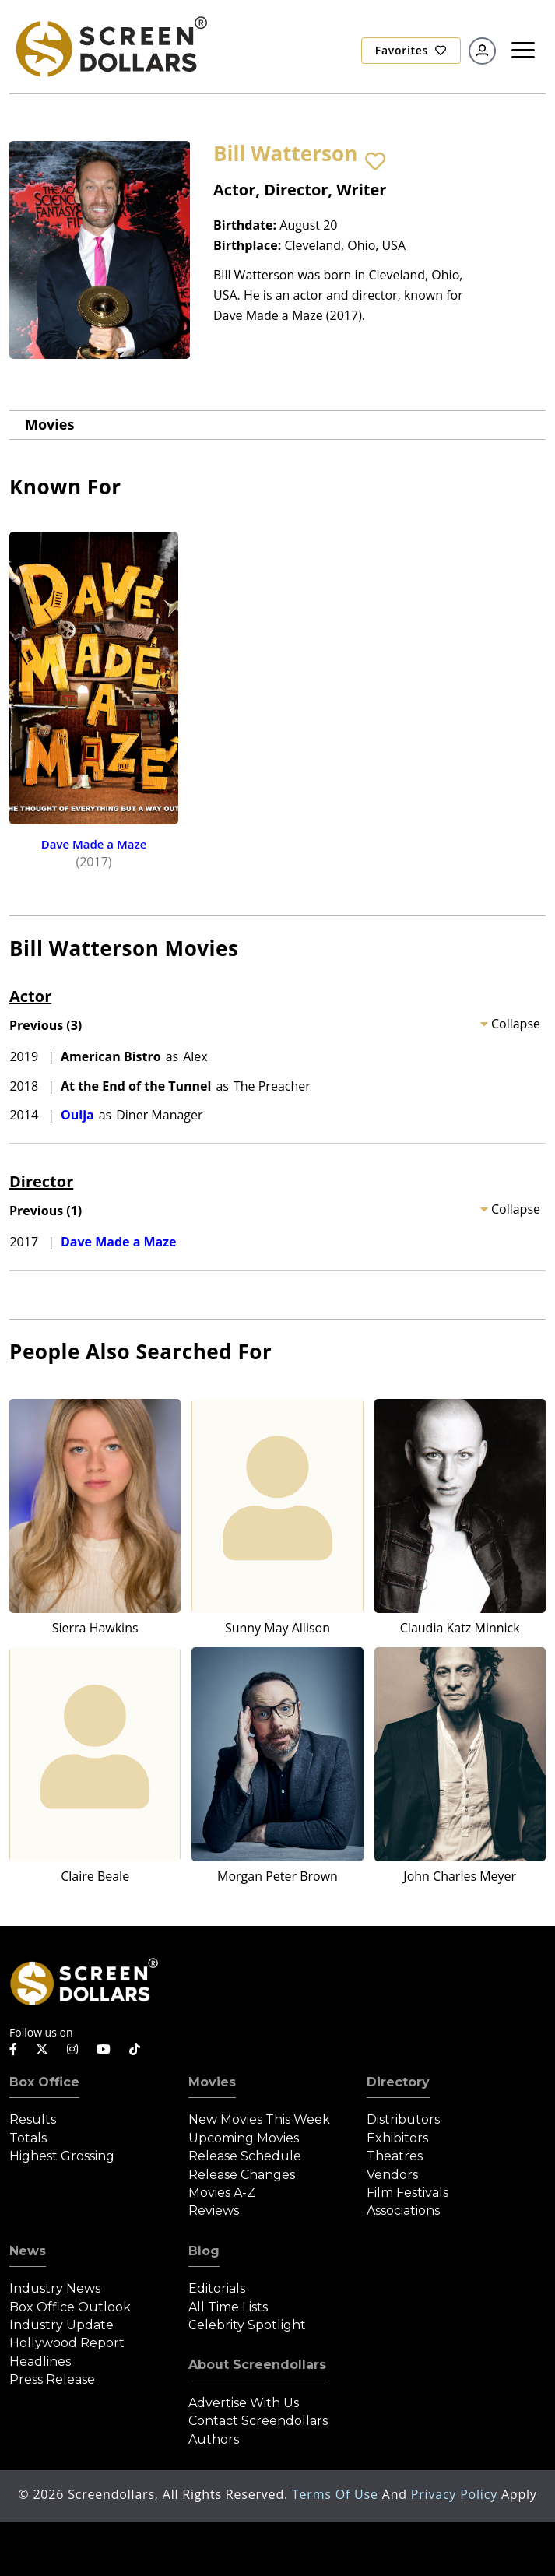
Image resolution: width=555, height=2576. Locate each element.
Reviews (213, 2210)
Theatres (395, 2156)
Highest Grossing (61, 2156)
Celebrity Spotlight (247, 2325)
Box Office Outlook (70, 2307)
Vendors (392, 2174)
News (27, 2251)
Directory (398, 2082)
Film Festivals (407, 2192)
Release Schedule (244, 2156)
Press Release (52, 2379)
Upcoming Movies (243, 2138)
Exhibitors (397, 2138)
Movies (49, 424)
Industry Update (61, 2325)
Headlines (40, 2361)
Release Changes (241, 2174)
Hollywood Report (67, 2342)
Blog (204, 2251)
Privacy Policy (456, 2494)
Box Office (44, 2082)
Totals (28, 2138)
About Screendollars (257, 2364)
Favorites (411, 50)
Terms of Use (337, 2494)
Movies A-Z (221, 2192)
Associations (403, 2210)
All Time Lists (228, 2307)
